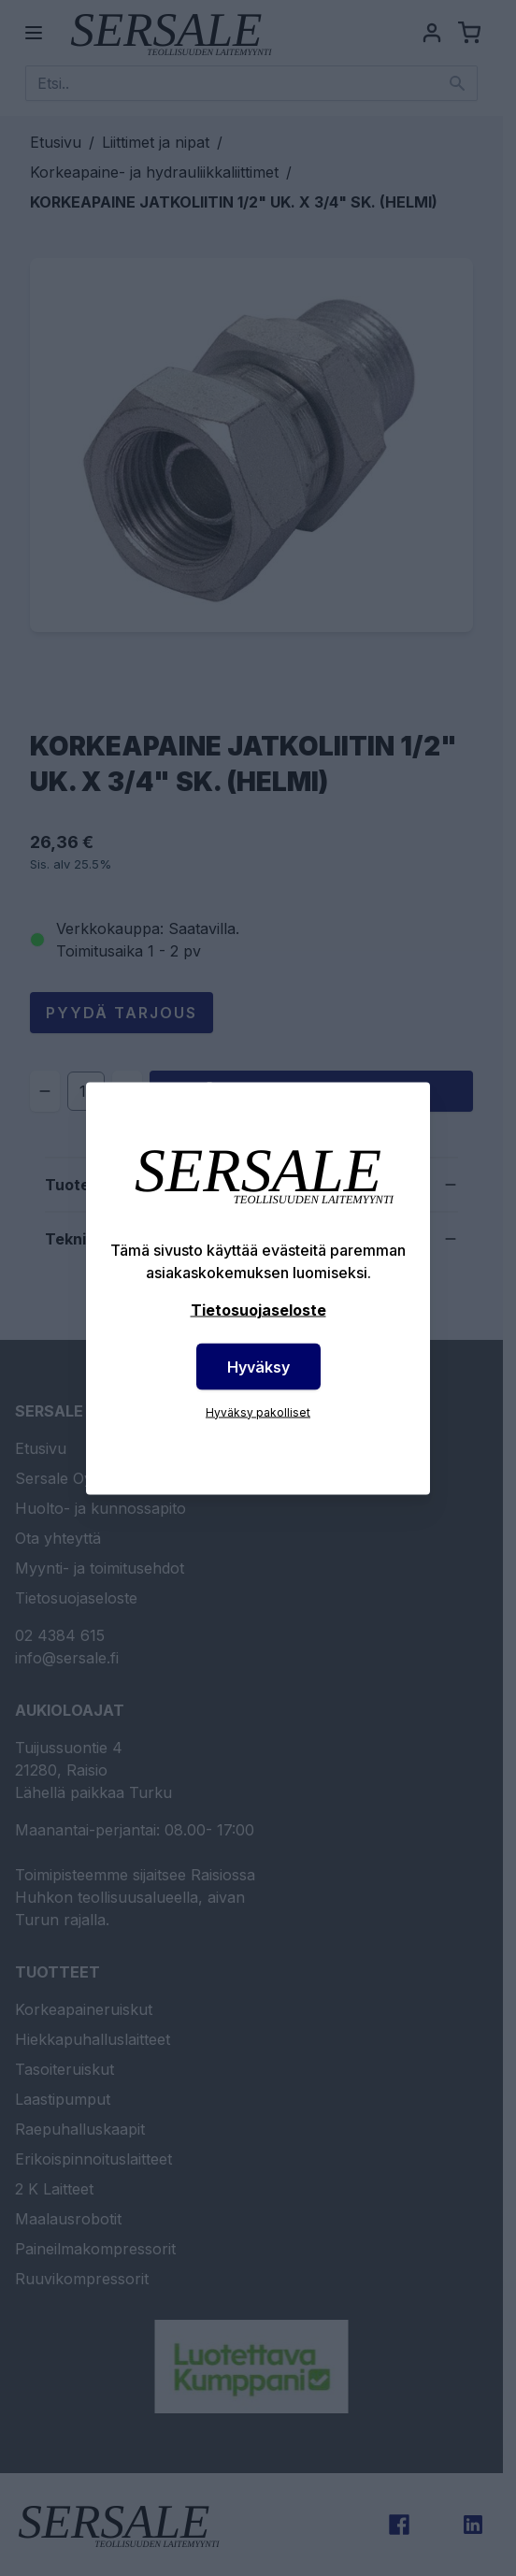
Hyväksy (258, 1366)
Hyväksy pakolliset (258, 1411)
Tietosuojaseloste (258, 1309)
